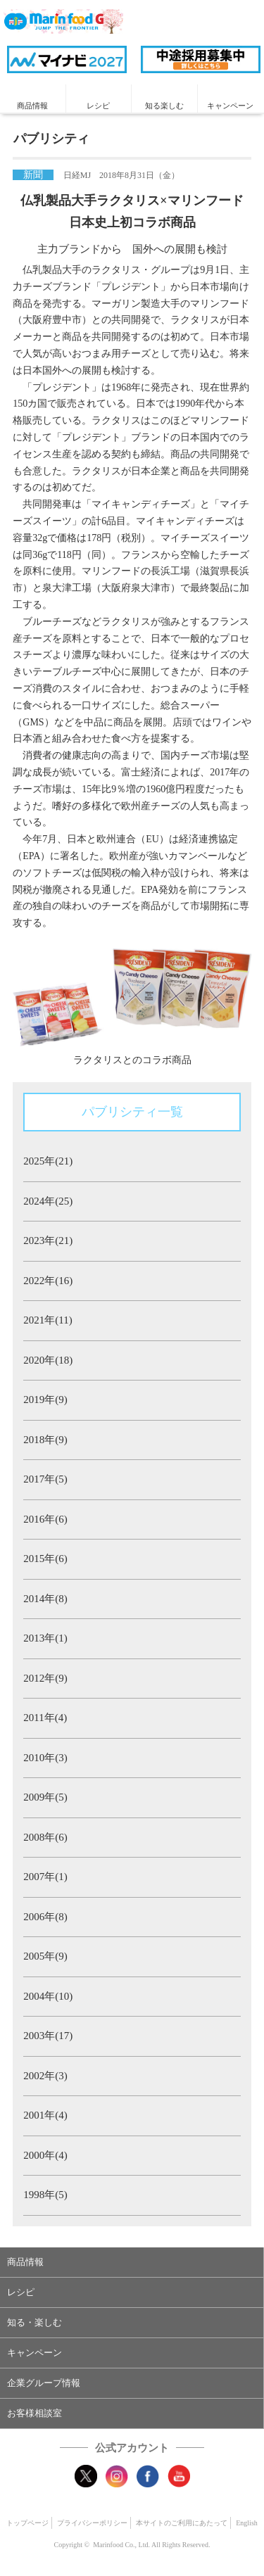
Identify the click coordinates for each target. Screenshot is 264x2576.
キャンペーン (230, 105)
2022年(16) (48, 1280)
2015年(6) (45, 1558)
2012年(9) (45, 1678)
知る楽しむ (164, 105)
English (247, 2523)
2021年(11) (47, 1320)
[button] (131, 2262)
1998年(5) (45, 2194)
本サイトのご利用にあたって (181, 2523)
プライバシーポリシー (92, 2523)
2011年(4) (45, 1717)
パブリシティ (51, 139)
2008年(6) (45, 1837)
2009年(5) (45, 1797)
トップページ (27, 2523)
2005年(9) (45, 1956)
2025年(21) (48, 1161)
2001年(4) (45, 2115)
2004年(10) (48, 1996)
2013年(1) (45, 1638)
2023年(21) (48, 1240)
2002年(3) (45, 2075)
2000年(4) (45, 2155)
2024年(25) (48, 1201)
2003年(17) (48, 2035)
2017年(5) (45, 1479)
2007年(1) (45, 1876)
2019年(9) (45, 1399)
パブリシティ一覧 (132, 1112)
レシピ (98, 105)
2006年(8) (45, 1916)
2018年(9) (45, 1439)
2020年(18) (48, 1360)
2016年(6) (45, 1519)
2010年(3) (45, 1757)
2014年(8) (45, 1598)
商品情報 (32, 105)
